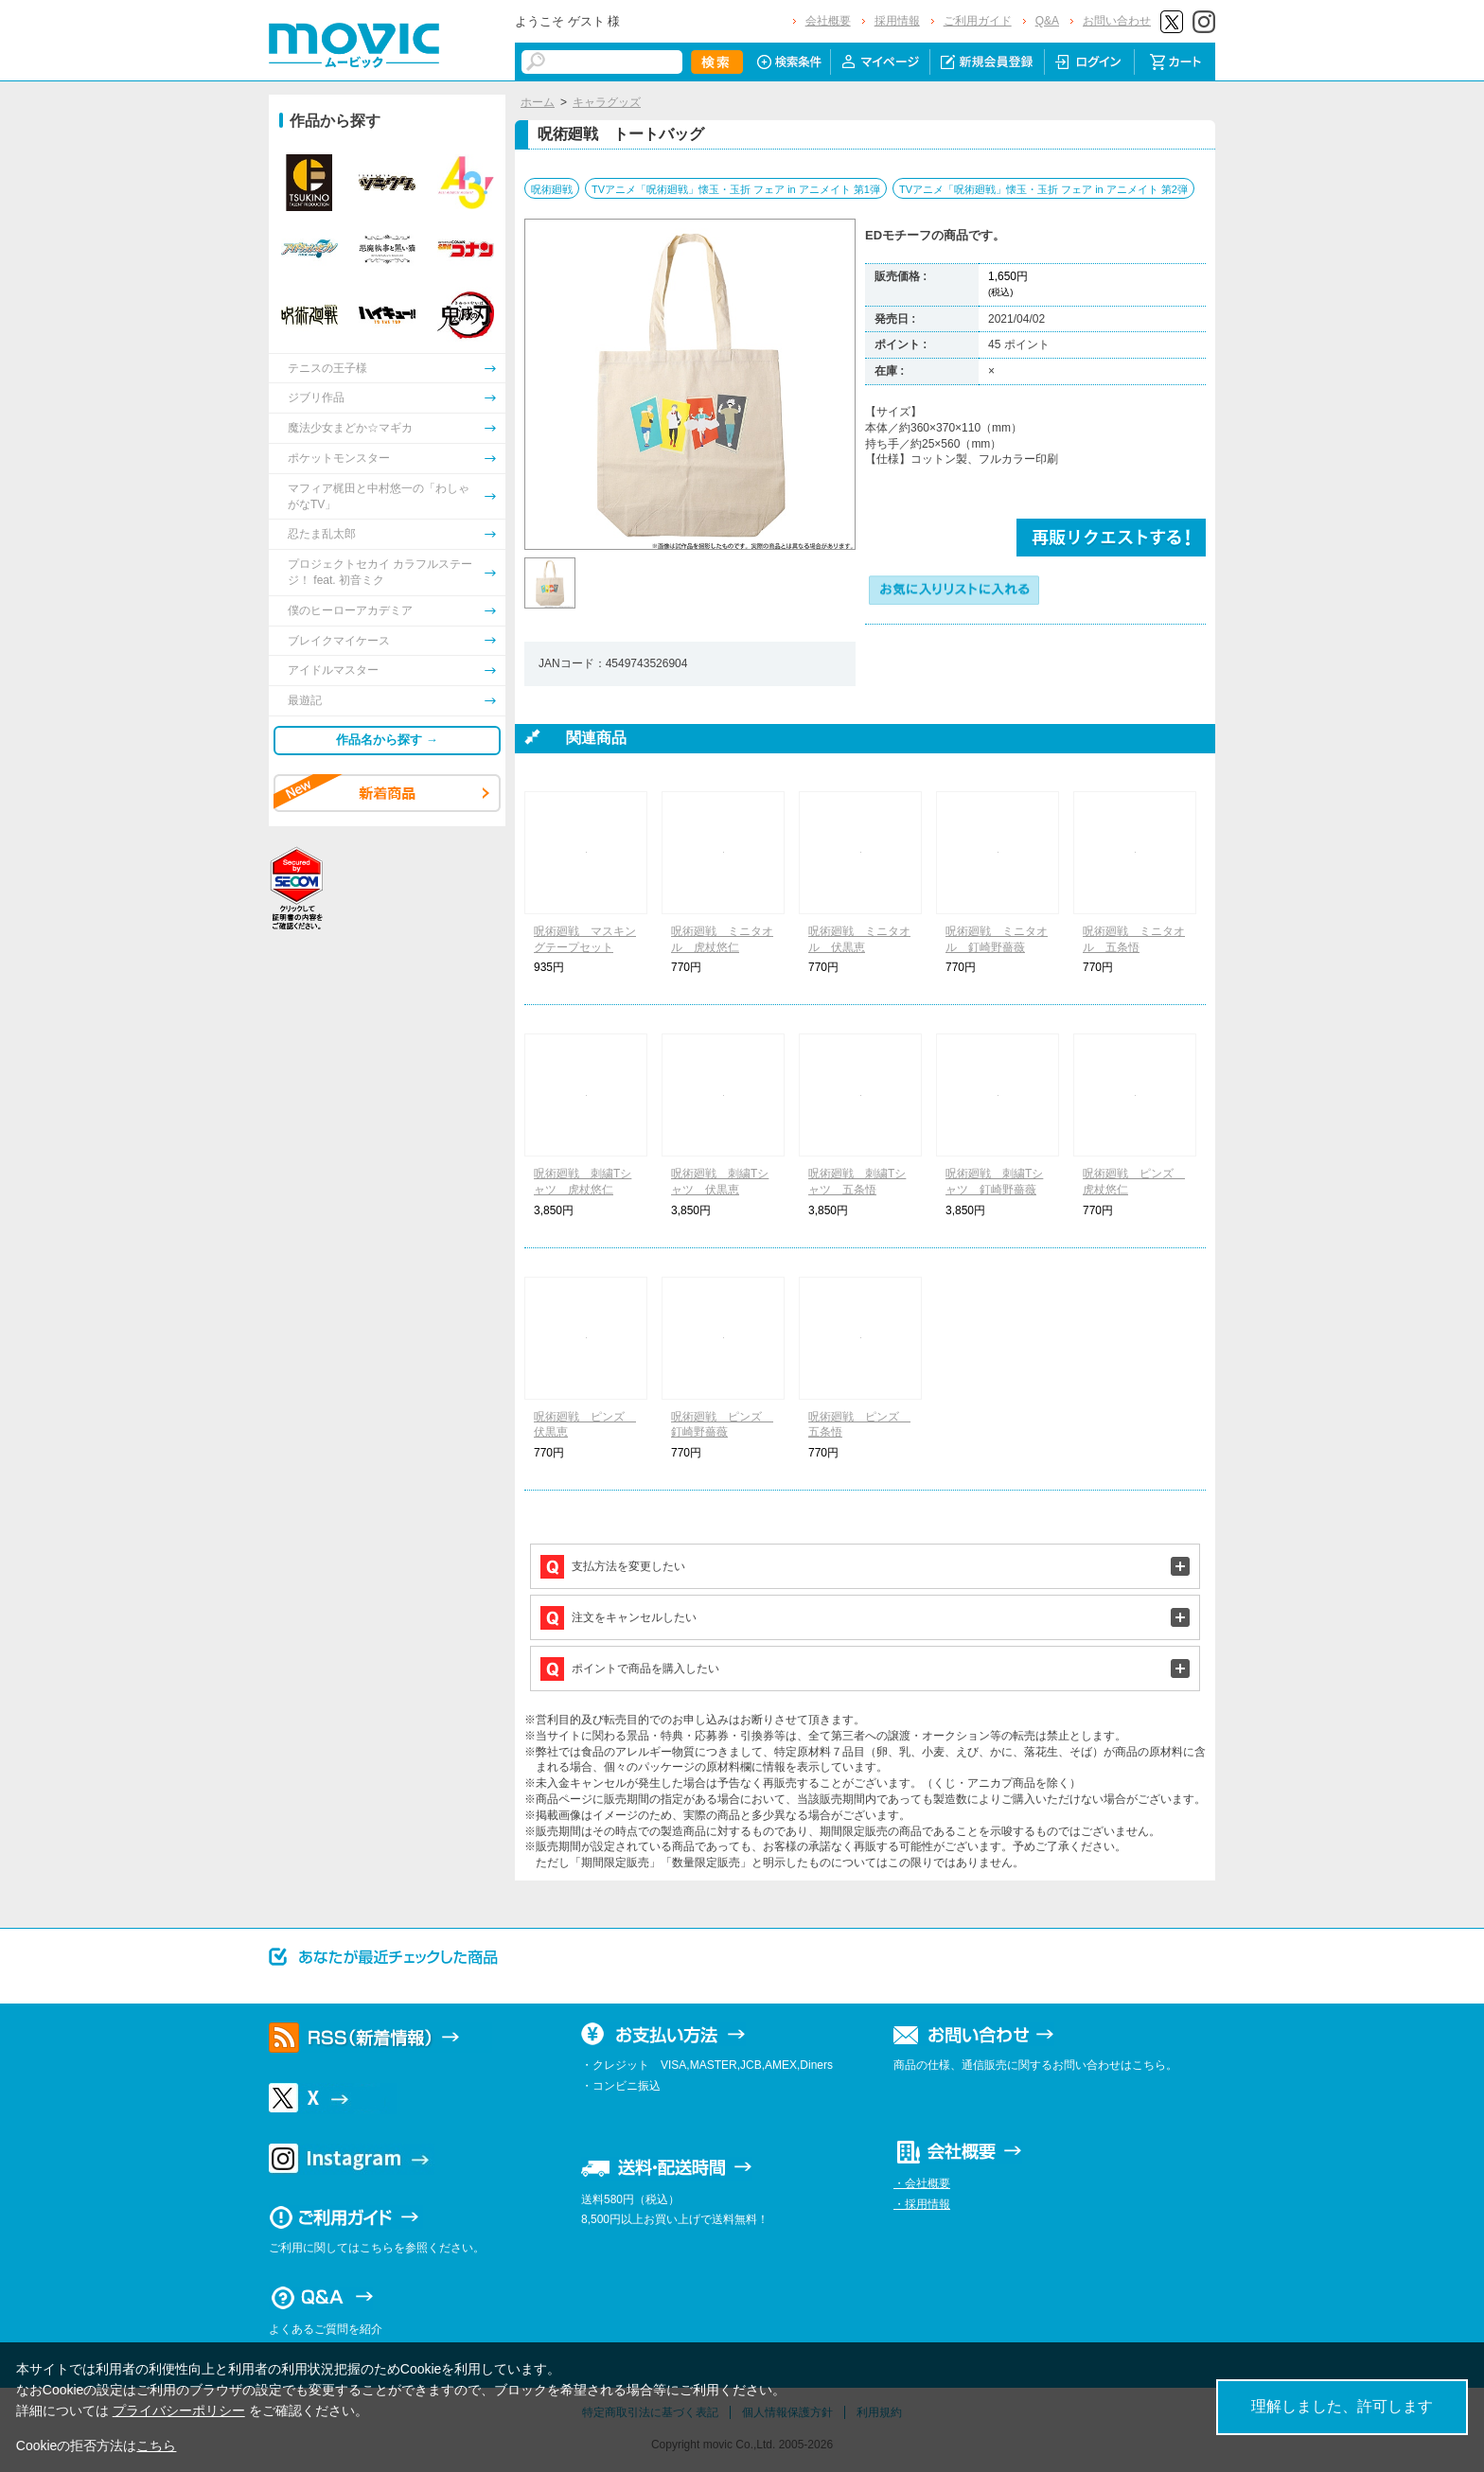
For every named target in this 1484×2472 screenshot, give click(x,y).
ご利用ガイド (978, 20)
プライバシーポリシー (179, 2410)
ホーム (538, 102)
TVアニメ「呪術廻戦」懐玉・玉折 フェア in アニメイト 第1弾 (736, 189)
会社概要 (828, 20)
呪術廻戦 (552, 189)
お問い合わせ (1117, 20)
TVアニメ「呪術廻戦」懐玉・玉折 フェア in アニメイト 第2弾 (1043, 189)
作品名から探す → (387, 740)
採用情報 (897, 20)
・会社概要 (921, 2183)
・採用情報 (921, 2204)
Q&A (1047, 20)
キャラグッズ (607, 102)
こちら (156, 2445)
